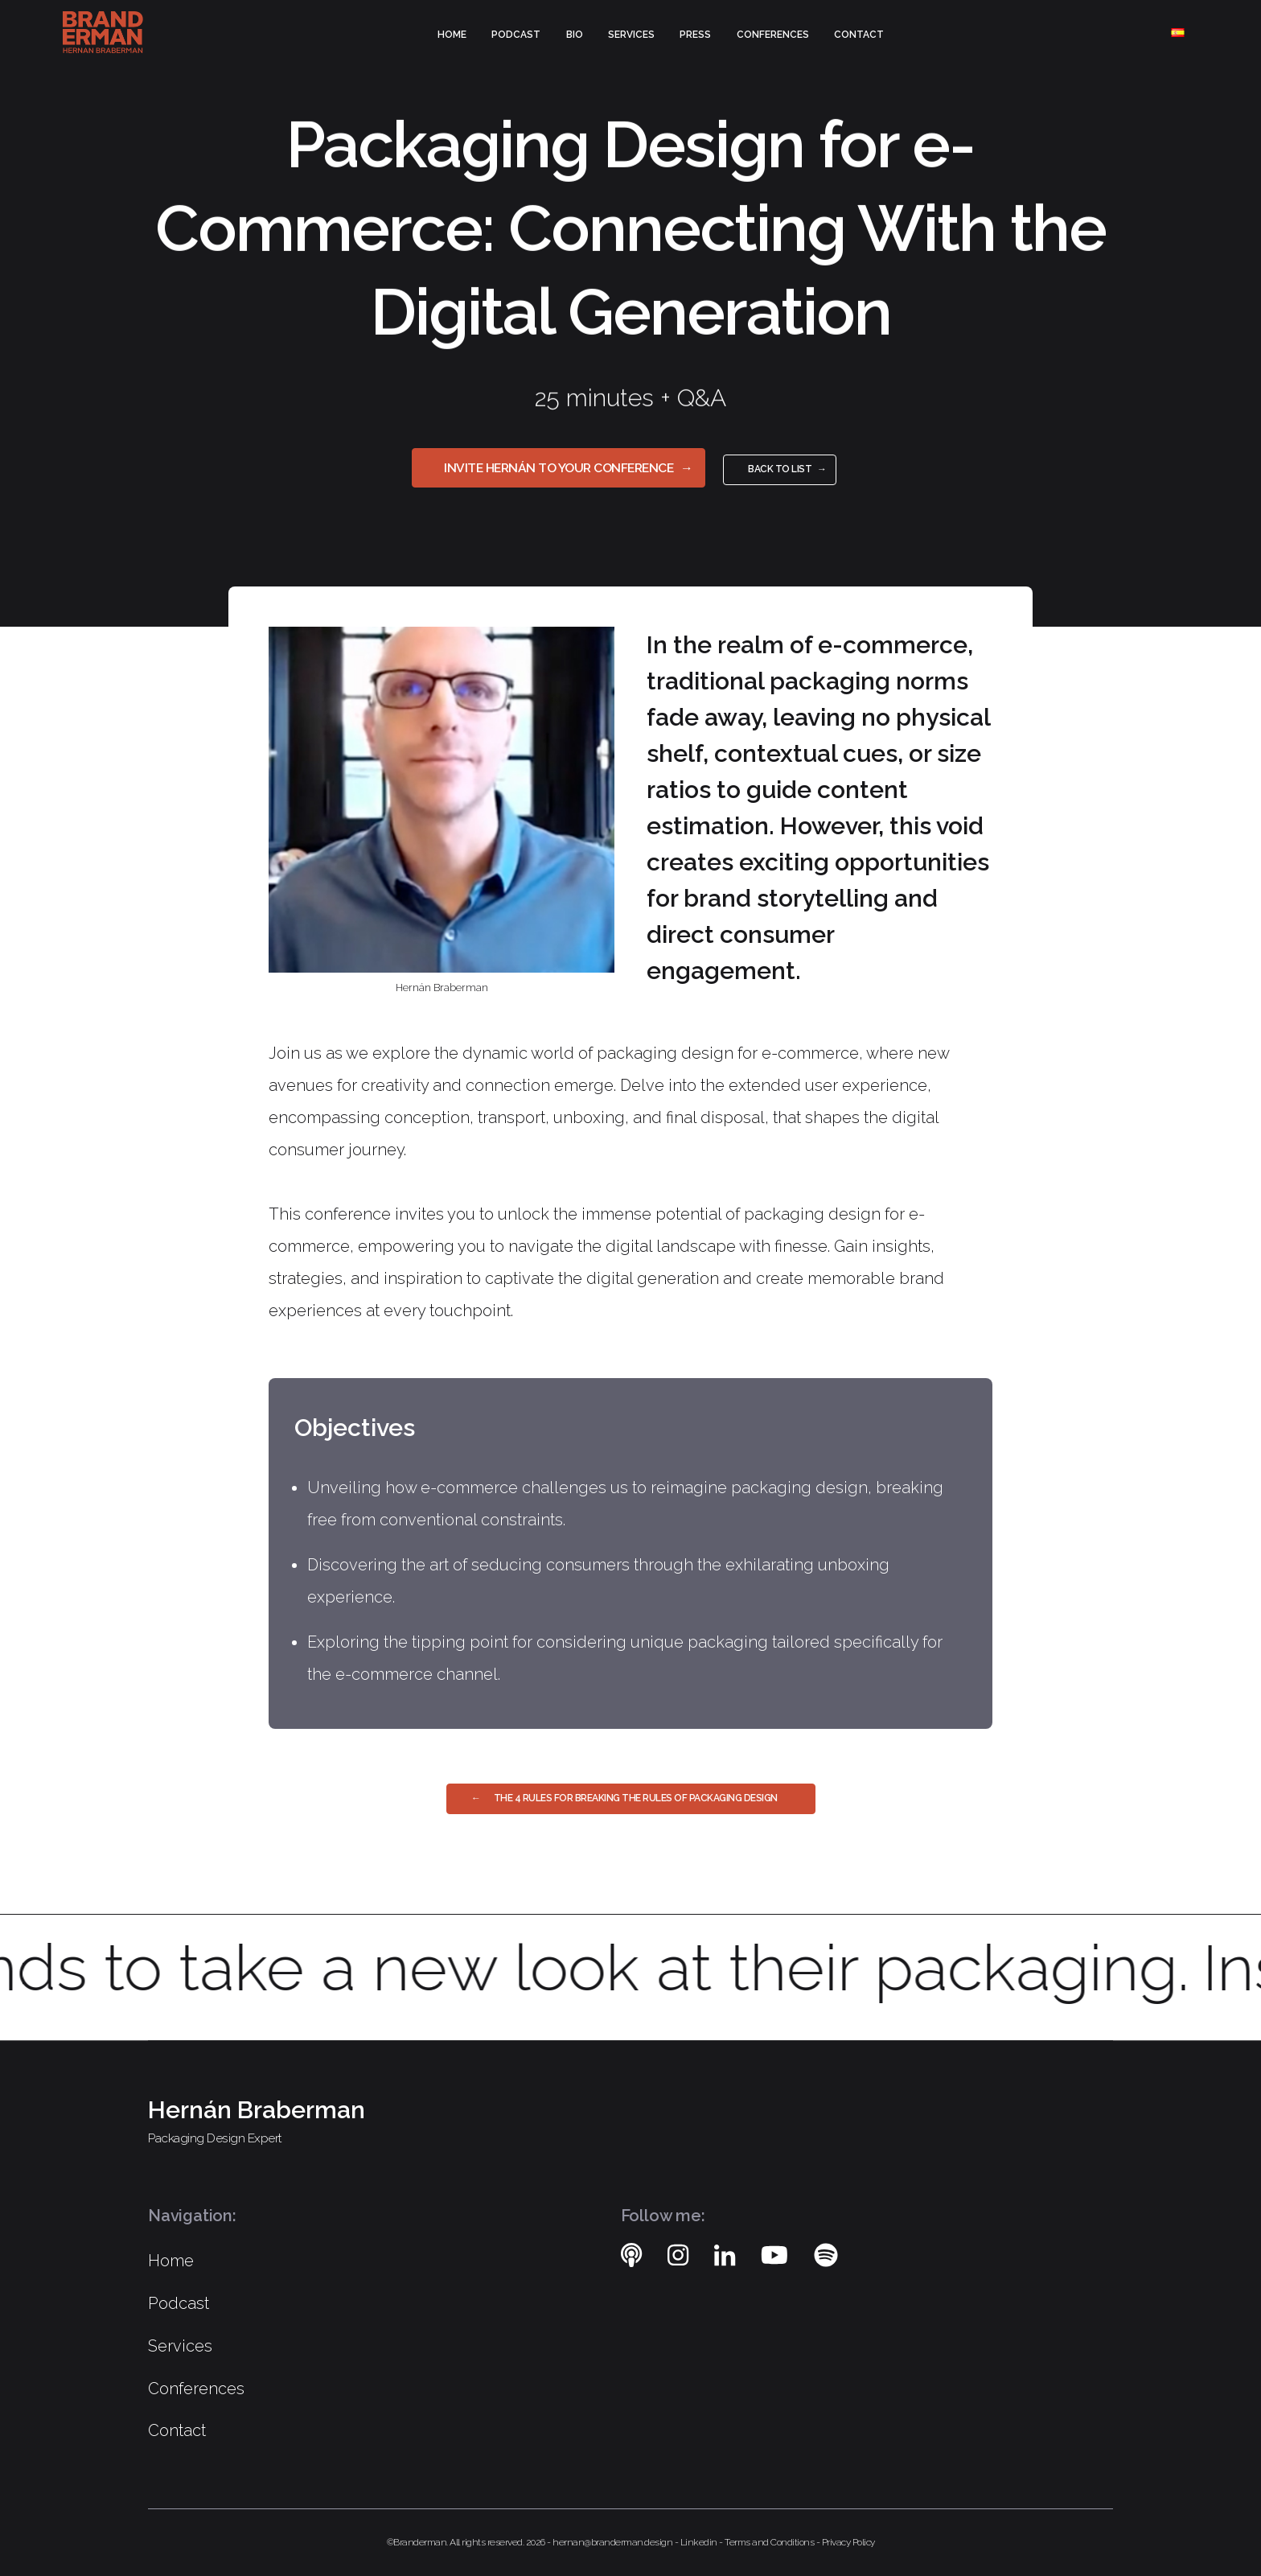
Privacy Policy (848, 2542)
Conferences (773, 34)
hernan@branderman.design (613, 2542)
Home (451, 34)
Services (631, 34)
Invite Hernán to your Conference (559, 467)
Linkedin (700, 2542)
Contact (859, 34)
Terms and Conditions (770, 2542)
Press (695, 34)
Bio (574, 34)
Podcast (515, 34)
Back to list (779, 469)
